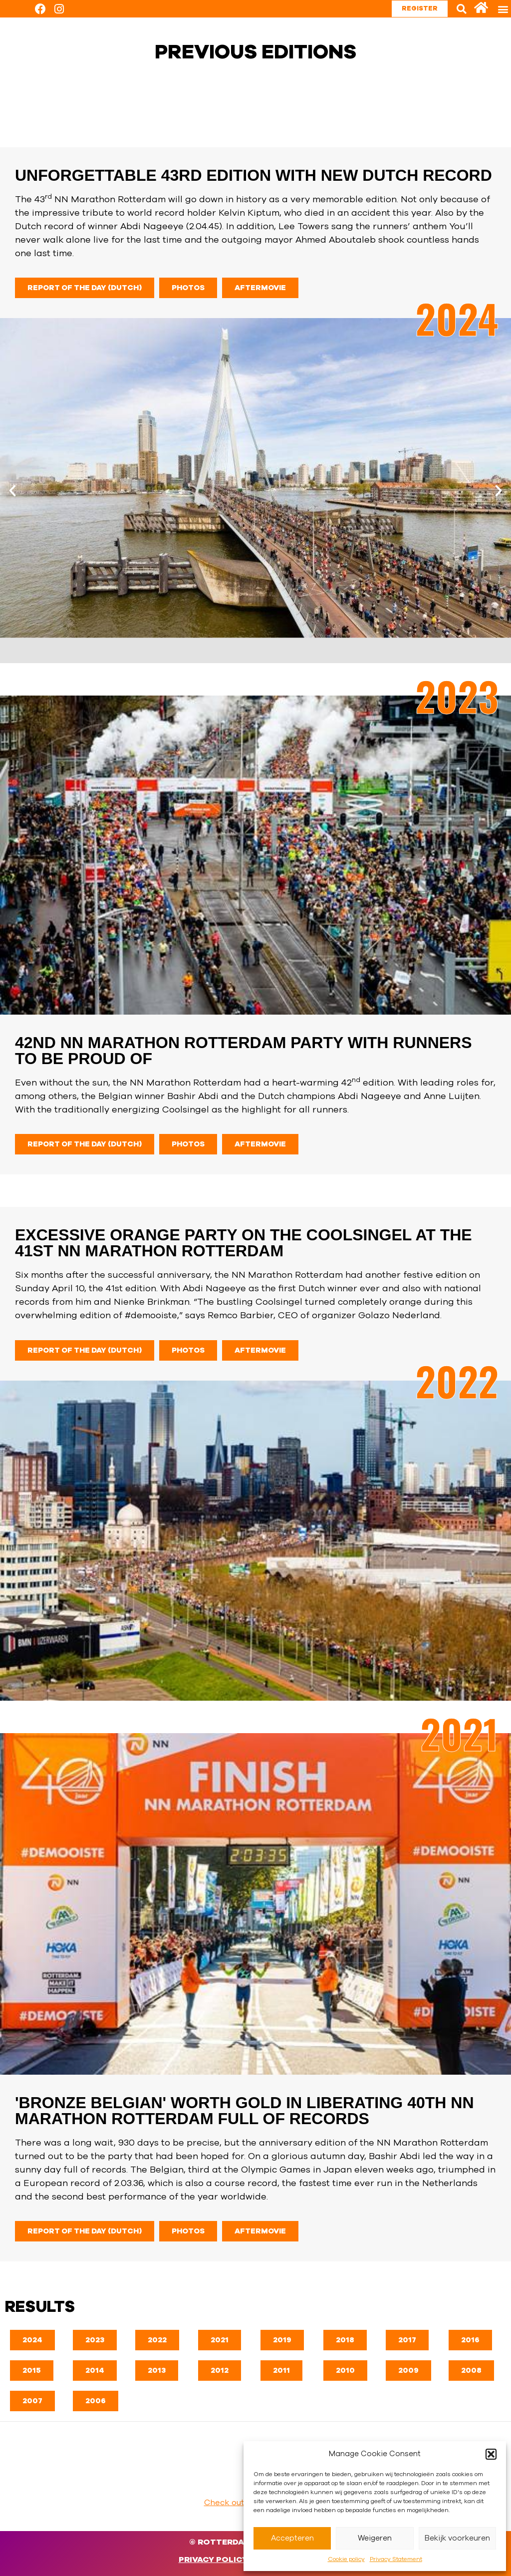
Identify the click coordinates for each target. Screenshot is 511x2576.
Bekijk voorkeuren (457, 2538)
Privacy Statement (396, 2559)
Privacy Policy (213, 2560)
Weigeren (375, 2538)
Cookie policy (346, 2559)
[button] (491, 2454)
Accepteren (292, 2538)
